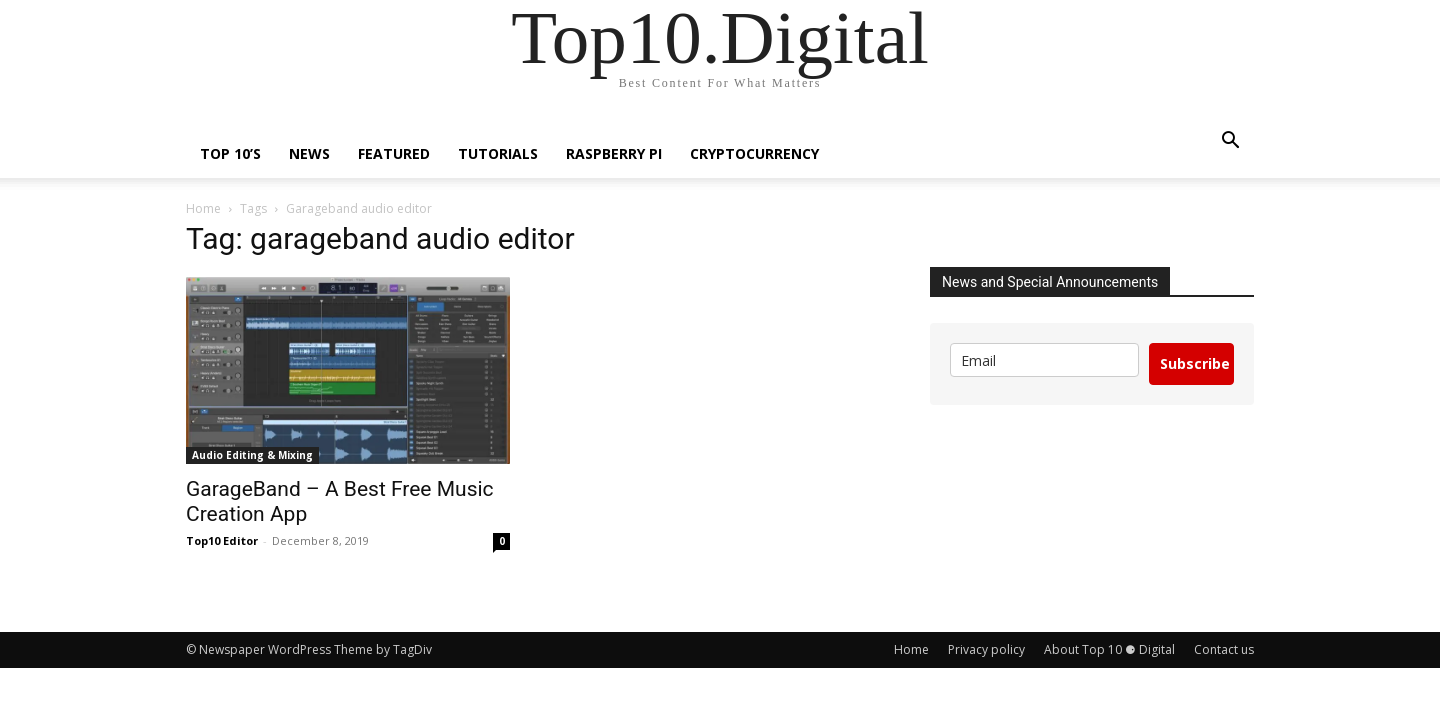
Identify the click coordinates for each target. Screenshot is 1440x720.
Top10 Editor (222, 540)
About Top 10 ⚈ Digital (1109, 649)
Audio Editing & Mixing (252, 455)
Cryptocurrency (754, 153)
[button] (1230, 142)
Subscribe (1195, 363)
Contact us (1224, 649)
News (309, 153)
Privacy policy (986, 649)
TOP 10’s (230, 153)
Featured (394, 153)
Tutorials (498, 153)
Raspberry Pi (614, 153)
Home (203, 208)
